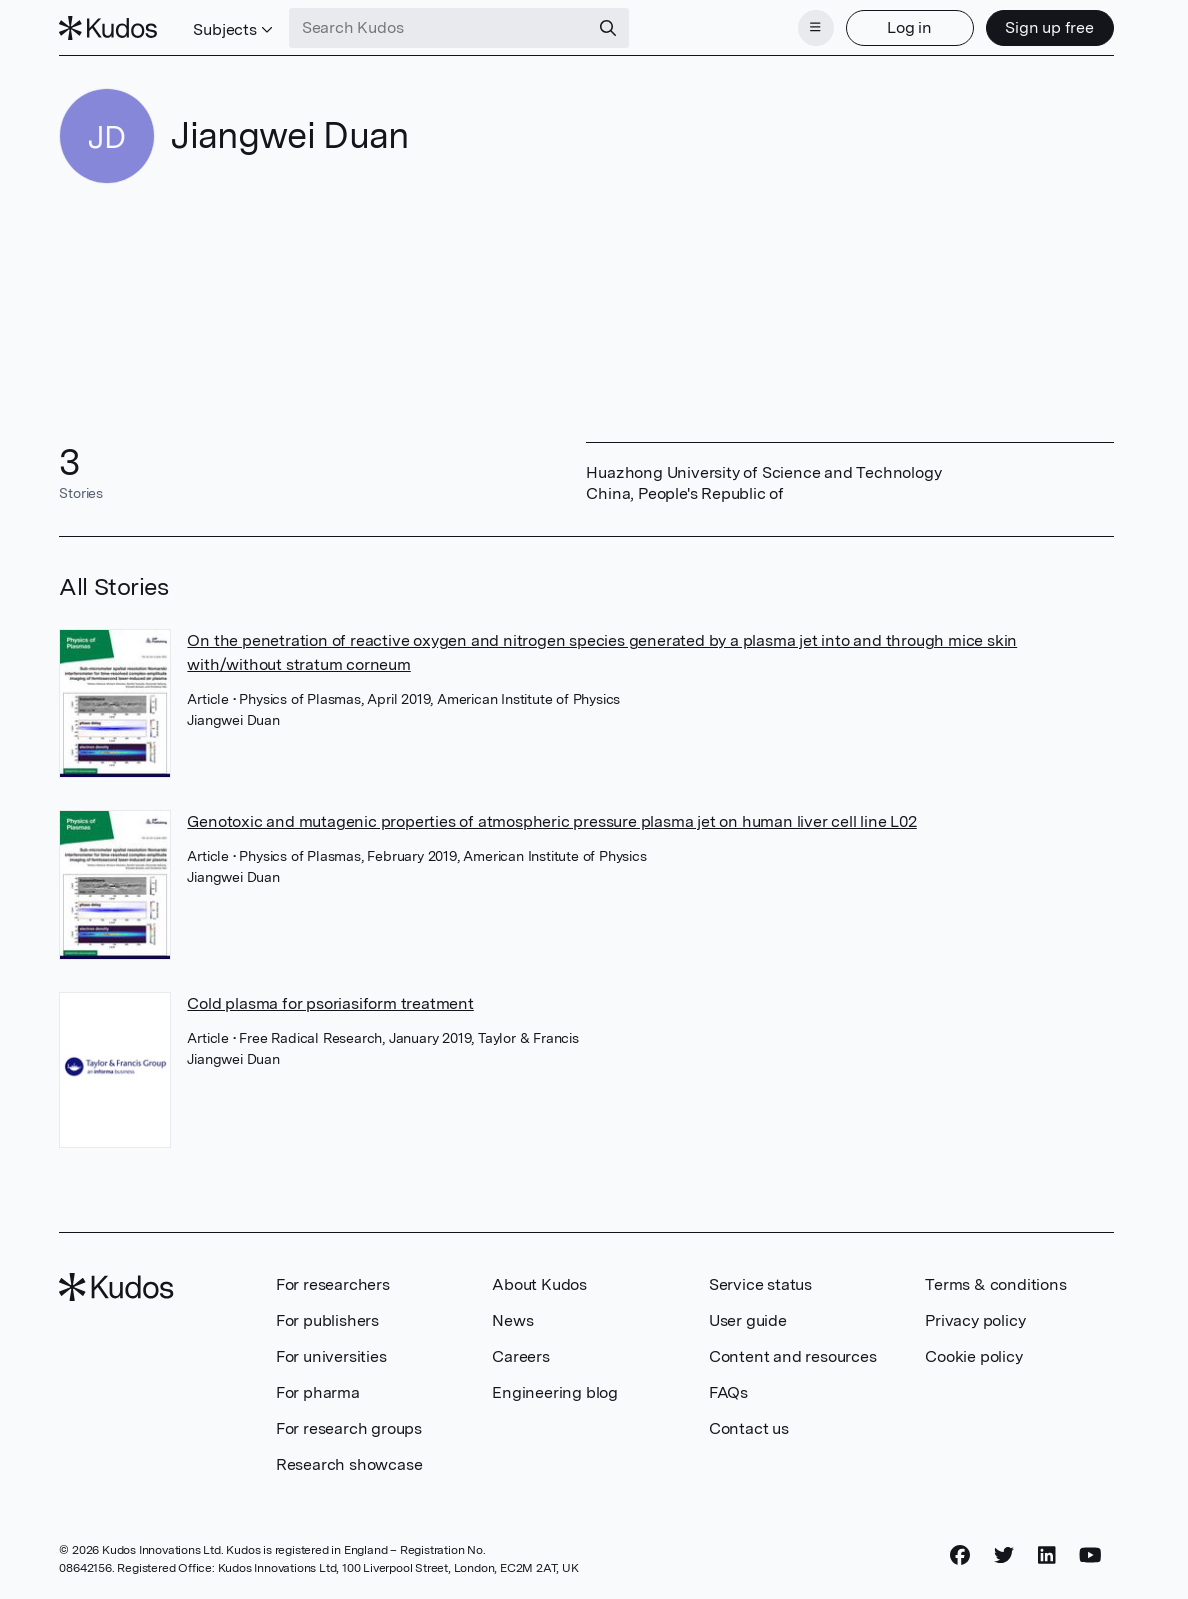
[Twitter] (1004, 1556)
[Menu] (816, 28)
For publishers (327, 1320)
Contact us (749, 1428)
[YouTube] (1090, 1556)
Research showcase (349, 1464)
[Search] (608, 28)
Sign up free (1049, 27)
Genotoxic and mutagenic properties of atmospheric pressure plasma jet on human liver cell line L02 (551, 821)
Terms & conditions (995, 1284)
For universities (331, 1356)
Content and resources (793, 1356)
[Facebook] (960, 1556)
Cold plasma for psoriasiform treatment (330, 1003)
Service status (760, 1284)
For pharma (318, 1392)
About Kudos (539, 1284)
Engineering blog (555, 1392)
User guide (748, 1320)
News (512, 1320)
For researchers (333, 1284)
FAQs (728, 1392)
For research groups (349, 1428)
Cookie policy (973, 1356)
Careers (521, 1356)
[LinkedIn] (1047, 1556)
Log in (909, 27)
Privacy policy (975, 1320)
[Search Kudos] (439, 28)
